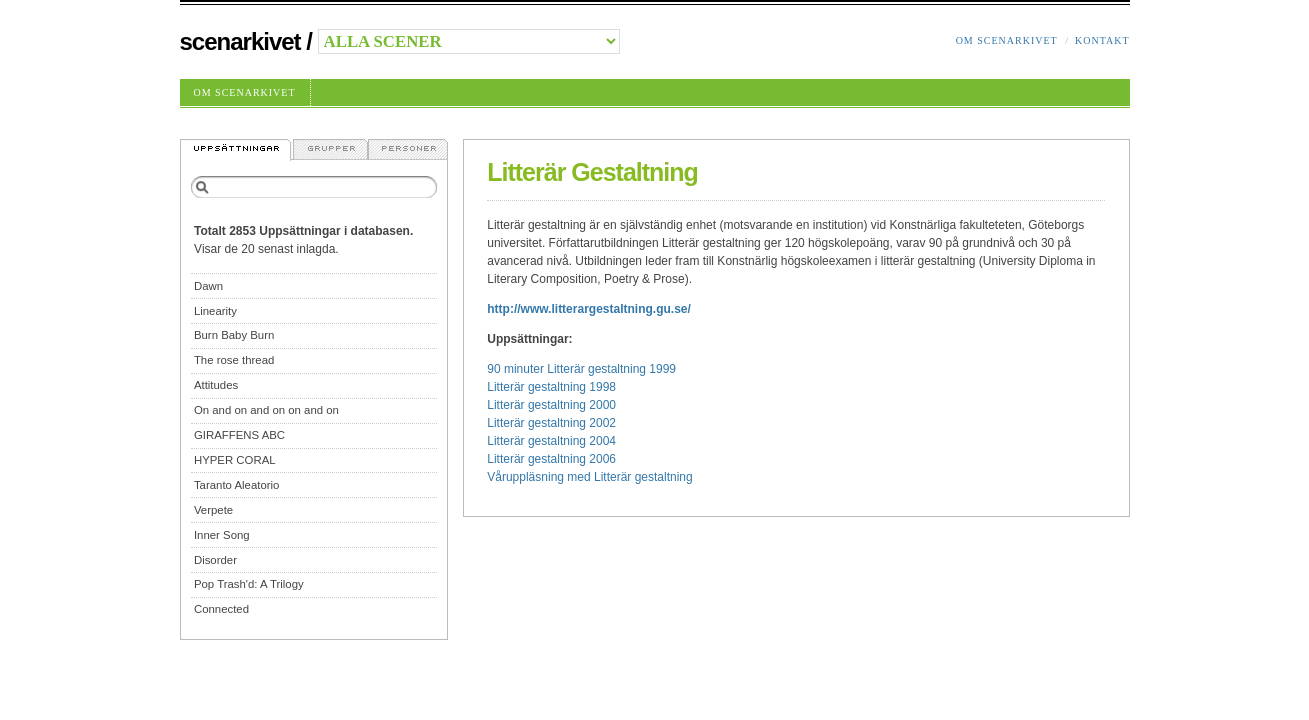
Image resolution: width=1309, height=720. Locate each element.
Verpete (213, 510)
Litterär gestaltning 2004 (551, 441)
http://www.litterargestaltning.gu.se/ (589, 309)
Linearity (215, 311)
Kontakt (1102, 40)
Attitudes (216, 385)
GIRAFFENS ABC (239, 435)
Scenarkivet (240, 41)
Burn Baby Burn (234, 335)
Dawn (208, 286)
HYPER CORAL (235, 460)
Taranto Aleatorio (236, 485)
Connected (221, 609)
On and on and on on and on (266, 410)
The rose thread (234, 360)
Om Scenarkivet (1007, 40)
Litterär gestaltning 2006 (551, 459)
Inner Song (222, 535)
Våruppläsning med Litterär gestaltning (589, 477)
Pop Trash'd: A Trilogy (249, 584)
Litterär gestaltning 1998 (551, 387)
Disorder (215, 560)
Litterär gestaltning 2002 (551, 423)
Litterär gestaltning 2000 (551, 405)
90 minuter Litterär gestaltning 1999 (581, 369)
